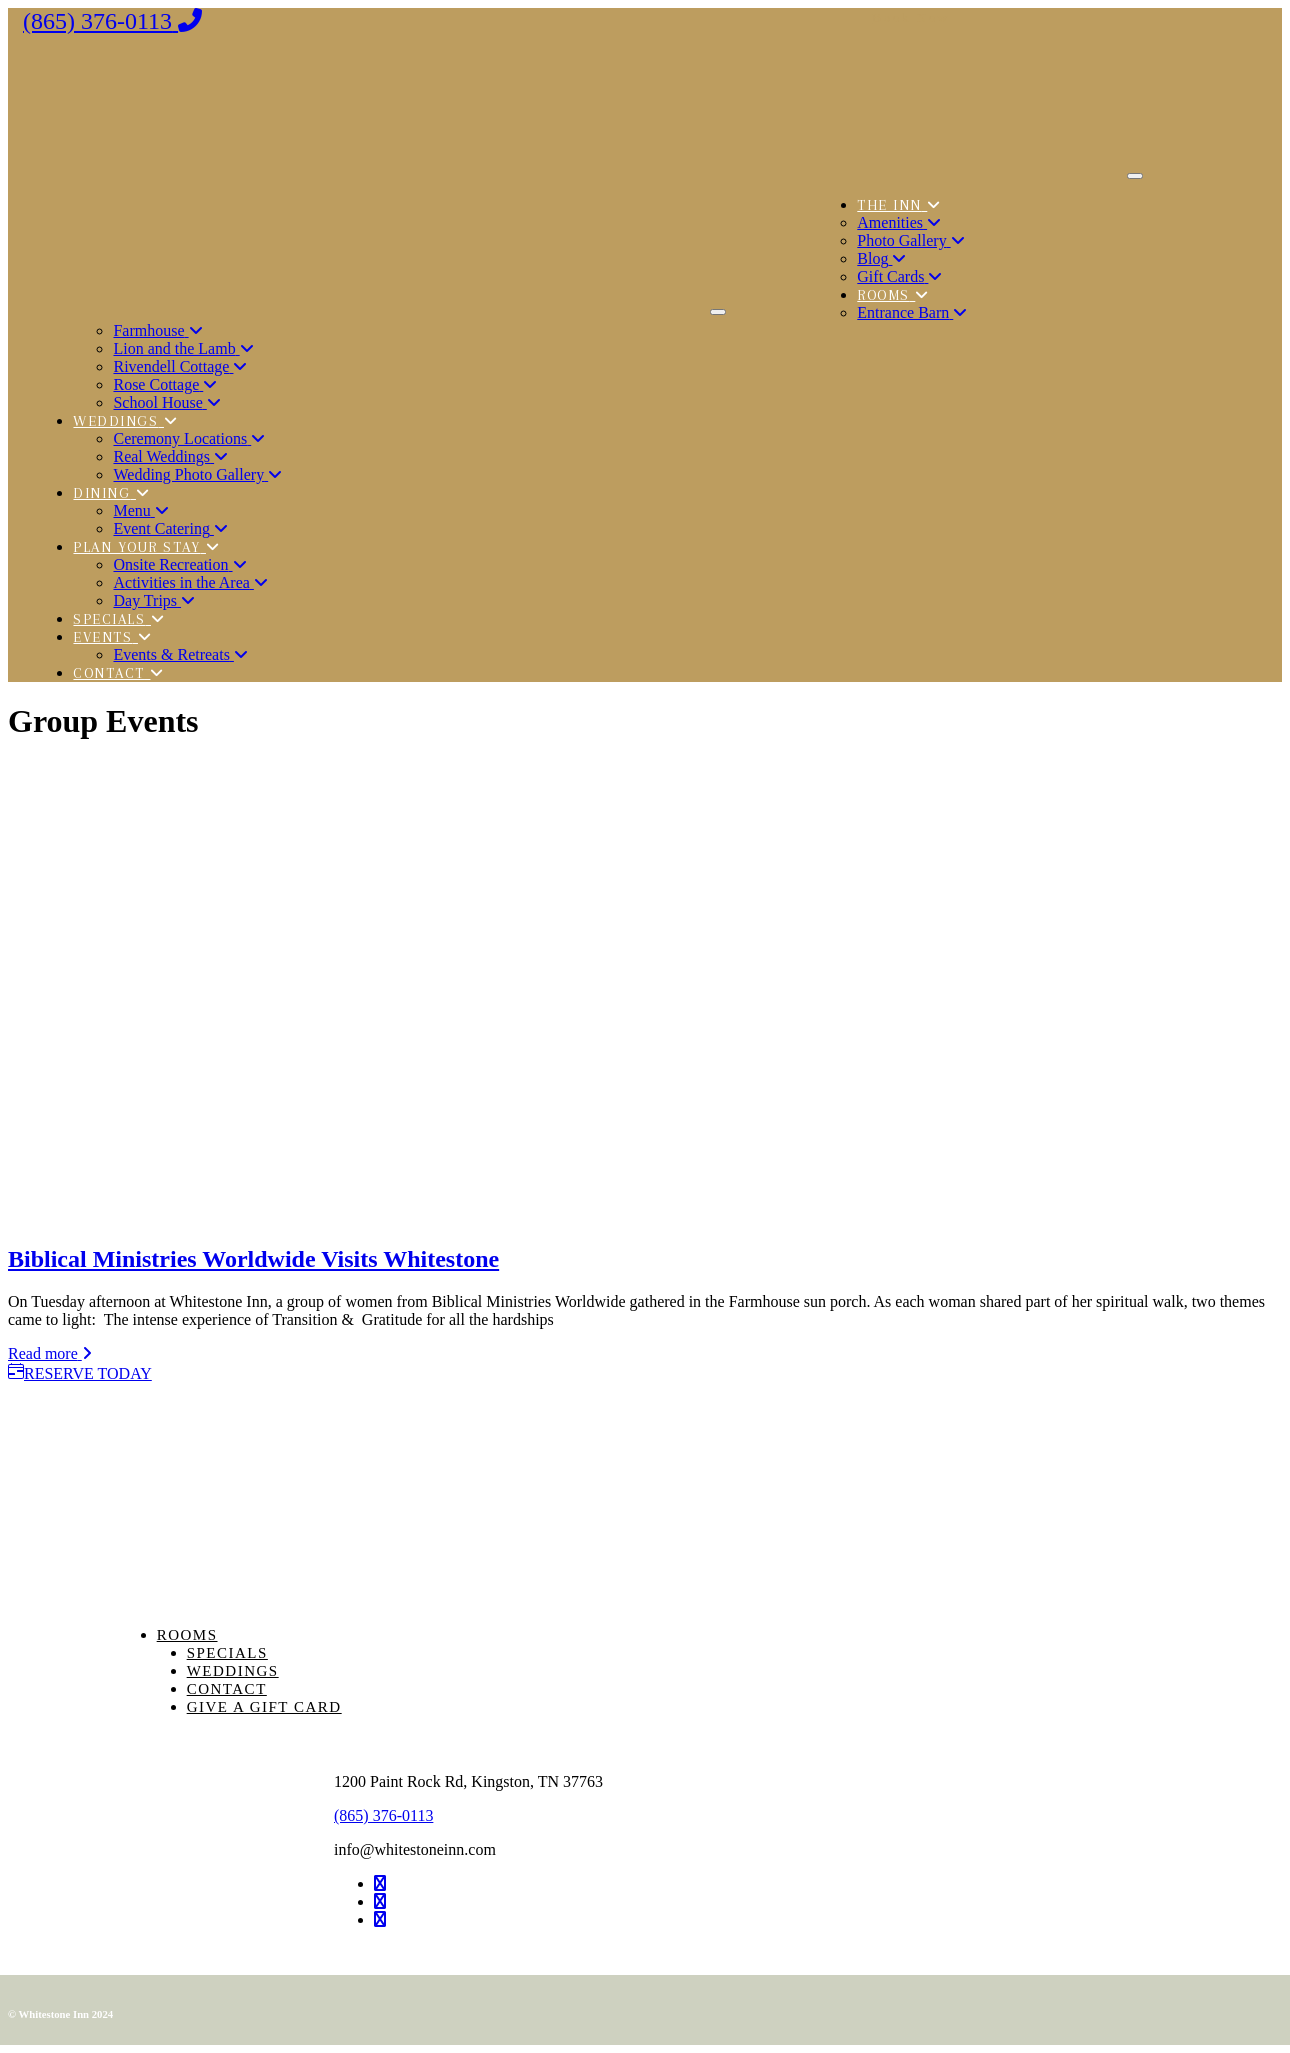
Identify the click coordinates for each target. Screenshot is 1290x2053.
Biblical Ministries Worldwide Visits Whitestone (253, 1259)
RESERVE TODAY (80, 1373)
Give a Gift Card (264, 1707)
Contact (227, 1689)
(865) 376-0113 (383, 1815)
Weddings (233, 1671)
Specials (227, 1653)
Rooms (187, 1635)
